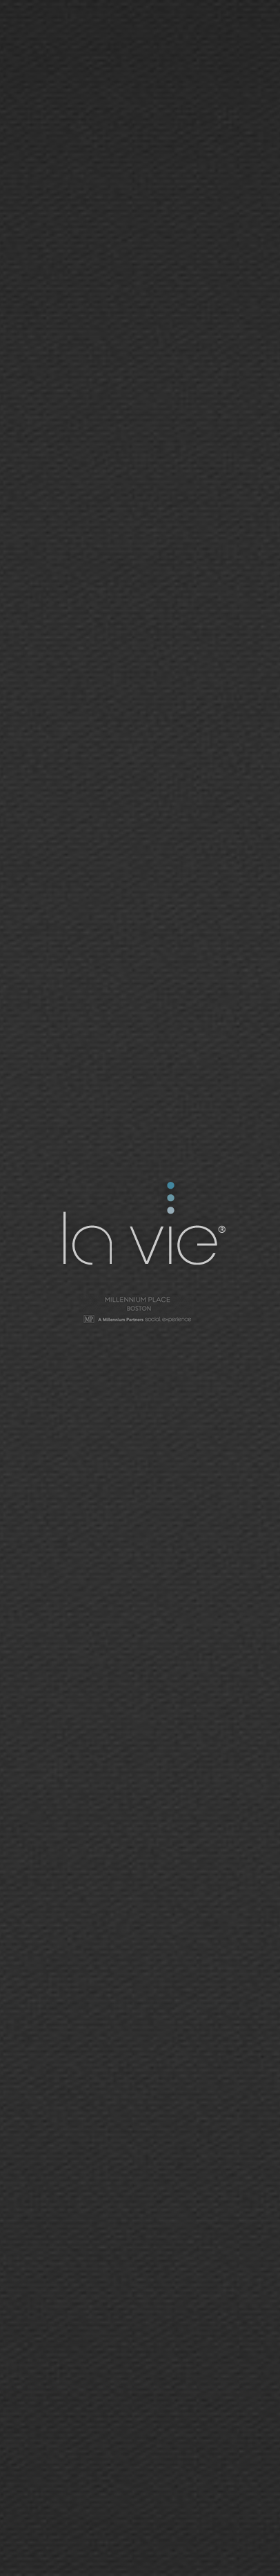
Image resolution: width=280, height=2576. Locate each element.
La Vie (142, 1226)
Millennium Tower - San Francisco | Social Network (140, 1311)
